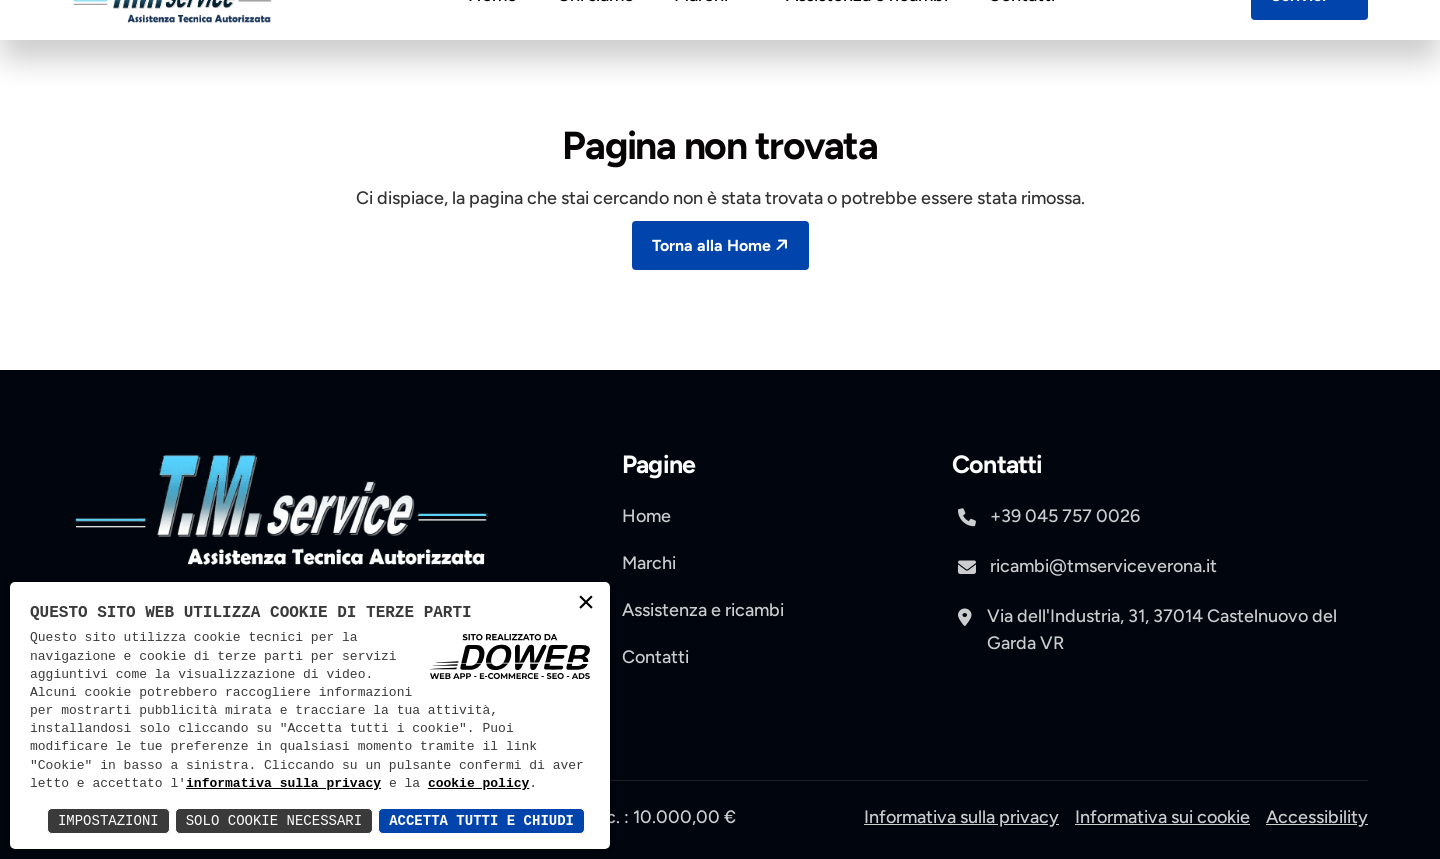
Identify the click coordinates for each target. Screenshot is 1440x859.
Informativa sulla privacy (961, 817)
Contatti (1021, 44)
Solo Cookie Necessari (274, 820)
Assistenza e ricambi (867, 44)
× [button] (586, 604)
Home (492, 44)
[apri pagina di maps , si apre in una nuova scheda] (1160, 620)
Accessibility (1317, 817)
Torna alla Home (722, 244)
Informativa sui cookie (1162, 817)
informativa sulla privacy (283, 784)
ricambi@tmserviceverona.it (1084, 568)
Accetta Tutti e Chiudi (481, 820)
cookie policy (478, 784)
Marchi (710, 44)
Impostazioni (108, 820)
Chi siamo (595, 44)
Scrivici (1311, 43)
